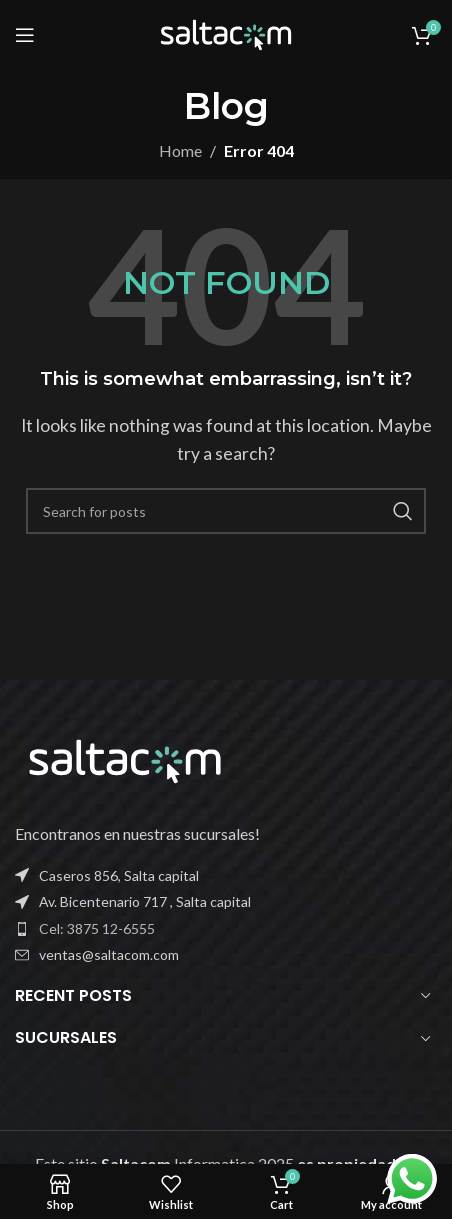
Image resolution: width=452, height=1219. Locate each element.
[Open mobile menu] (25, 35)
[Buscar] (226, 511)
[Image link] (125, 758)
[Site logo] (226, 32)
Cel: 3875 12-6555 (97, 928)
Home (180, 150)
